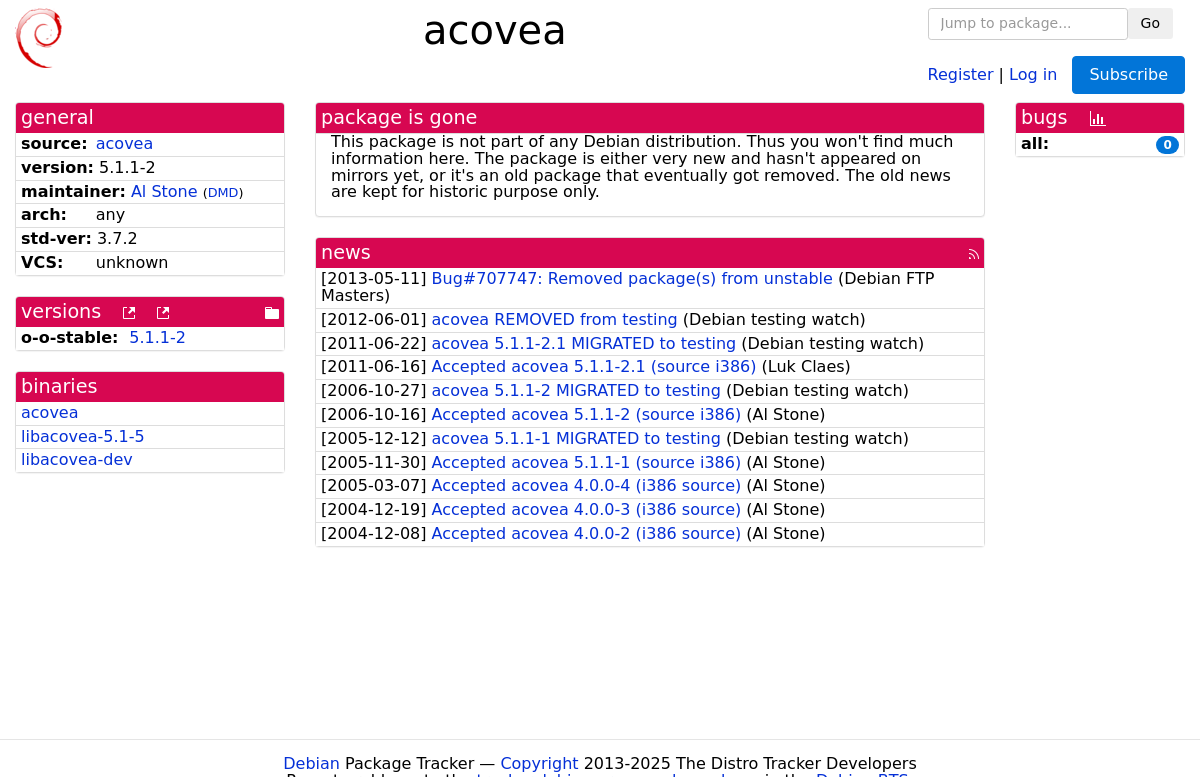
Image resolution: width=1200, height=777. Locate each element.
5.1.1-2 (157, 337)
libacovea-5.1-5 (83, 436)
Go (1150, 23)
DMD (223, 192)
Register (961, 73)
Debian (311, 763)
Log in (1033, 73)
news (346, 252)
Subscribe (1128, 74)
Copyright (539, 763)
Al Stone (164, 191)
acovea (125, 143)
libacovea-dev (77, 459)
